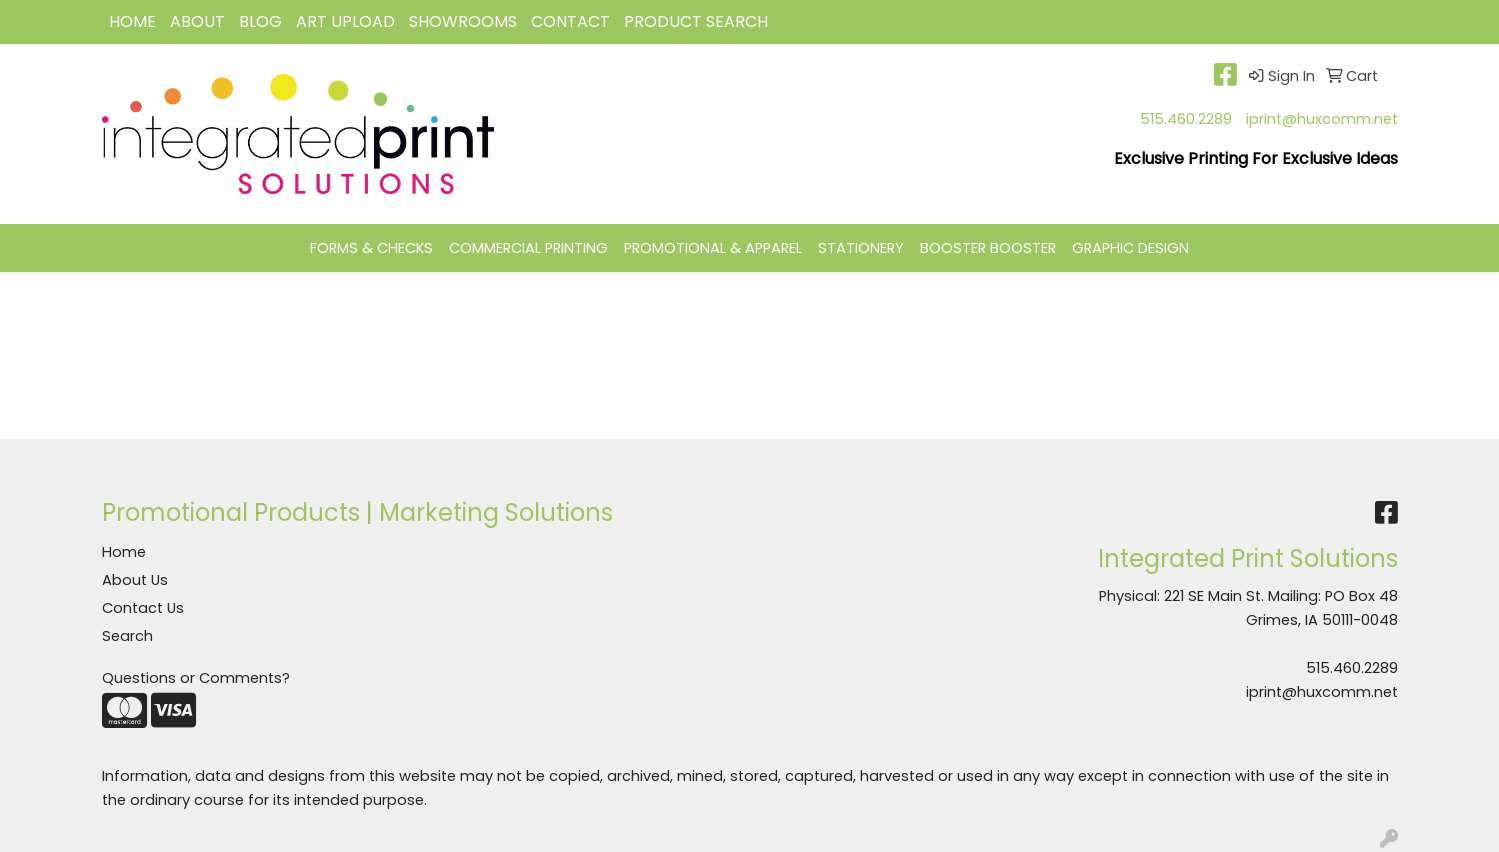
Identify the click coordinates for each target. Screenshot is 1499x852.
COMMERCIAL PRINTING (528, 248)
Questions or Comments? (196, 678)
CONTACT (570, 21)
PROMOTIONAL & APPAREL (713, 248)
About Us (135, 580)
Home (124, 552)
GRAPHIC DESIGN (1130, 248)
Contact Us (143, 608)
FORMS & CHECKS (371, 248)
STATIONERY (861, 248)
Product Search (696, 21)
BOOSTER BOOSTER (988, 248)
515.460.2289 (1186, 119)
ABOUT (197, 21)
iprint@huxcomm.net (1322, 119)
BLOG (260, 21)
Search (127, 636)
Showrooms (463, 21)
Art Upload (345, 21)
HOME (132, 21)
